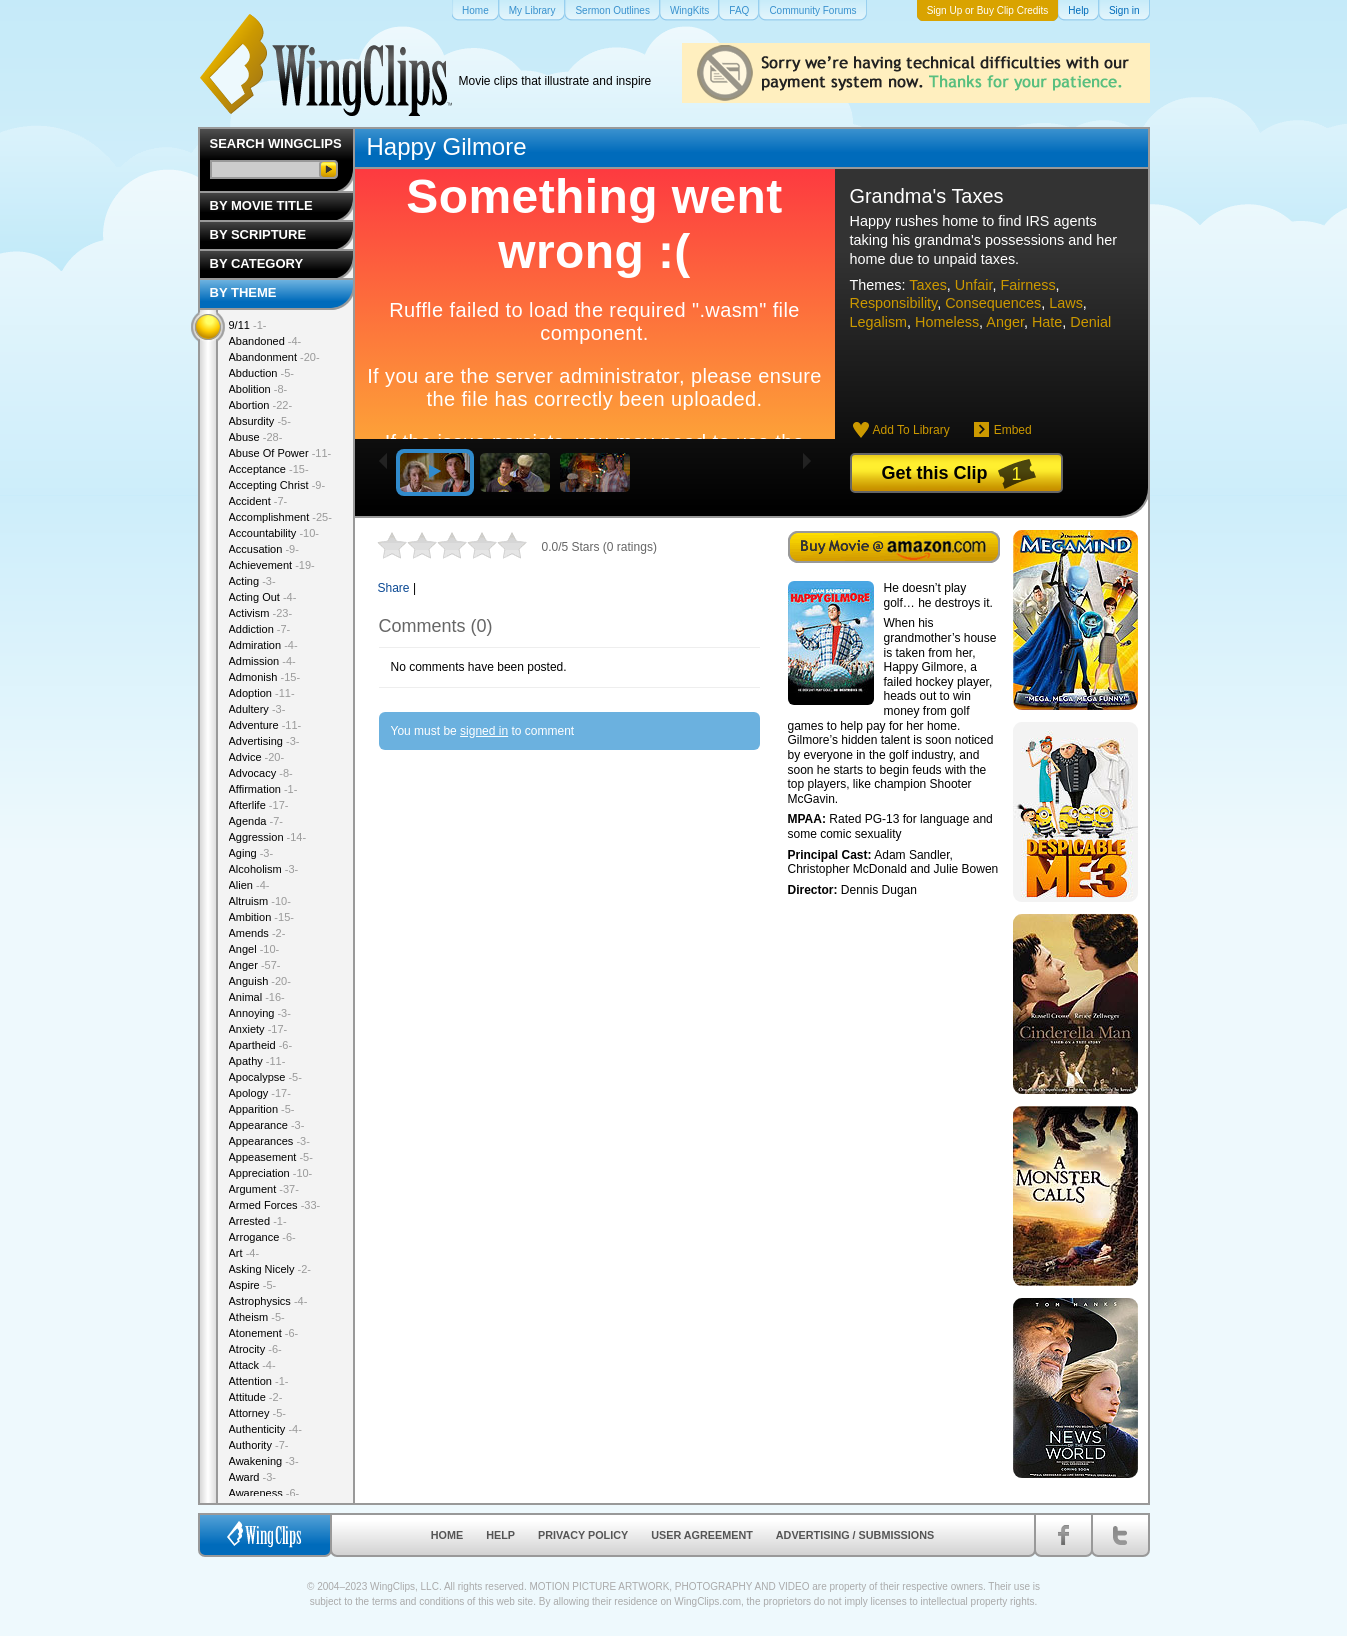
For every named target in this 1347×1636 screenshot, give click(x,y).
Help (500, 1535)
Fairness (1027, 285)
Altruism (260, 901)
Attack (252, 1365)
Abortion (261, 405)
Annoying (260, 1013)
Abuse (256, 437)
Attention (259, 1381)
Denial (1090, 322)
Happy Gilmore (447, 146)
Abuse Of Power (280, 453)
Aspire (253, 1285)
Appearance (267, 1125)
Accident (258, 501)
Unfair (974, 285)
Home (447, 1535)
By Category (257, 263)
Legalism (879, 322)
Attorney (257, 1413)
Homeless (947, 322)
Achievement (272, 565)
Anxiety (258, 1029)
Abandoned (265, 341)
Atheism (257, 1317)
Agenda (256, 821)
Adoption (262, 693)
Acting (252, 581)
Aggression (268, 837)
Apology (260, 1093)
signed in (484, 731)
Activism (261, 613)
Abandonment (274, 357)
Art (244, 1253)
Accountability (274, 533)
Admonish (265, 677)
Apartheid (261, 1045)
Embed (1013, 430)
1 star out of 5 (392, 545)
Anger (1005, 322)
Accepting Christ (277, 485)
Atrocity (255, 1349)
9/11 (248, 325)
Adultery (257, 709)
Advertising (264, 741)
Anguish (260, 981)
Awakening (264, 1461)
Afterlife (259, 805)
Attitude (256, 1397)
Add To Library (911, 430)
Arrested (258, 1221)
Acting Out (263, 597)
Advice (257, 757)
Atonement (264, 1333)
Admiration (263, 645)
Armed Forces (275, 1205)
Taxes (928, 285)
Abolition (258, 389)
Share (394, 588)
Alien (249, 885)
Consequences (993, 303)
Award (253, 1477)
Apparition (262, 1109)
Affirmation (263, 789)
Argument (264, 1189)
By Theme (243, 292)
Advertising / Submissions (855, 1535)
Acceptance (269, 469)
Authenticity (265, 1429)
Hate (1047, 322)
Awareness (264, 1493)
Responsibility (894, 303)
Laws (1066, 303)
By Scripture (258, 234)
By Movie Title (261, 205)
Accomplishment (280, 517)
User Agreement (702, 1535)
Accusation (264, 549)
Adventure (265, 725)
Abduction (261, 373)
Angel (254, 949)
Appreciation (271, 1173)
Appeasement (271, 1157)
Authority (259, 1445)
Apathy (257, 1061)
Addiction (260, 629)
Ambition (261, 917)
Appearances (269, 1141)
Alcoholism (264, 869)
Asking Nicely (270, 1269)
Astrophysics (268, 1301)
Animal (257, 997)
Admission (262, 661)
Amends (257, 933)
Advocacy (261, 773)
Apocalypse (265, 1077)
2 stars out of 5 (407, 545)
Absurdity (260, 421)
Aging (251, 853)
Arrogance (262, 1237)
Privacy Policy (583, 1535)
